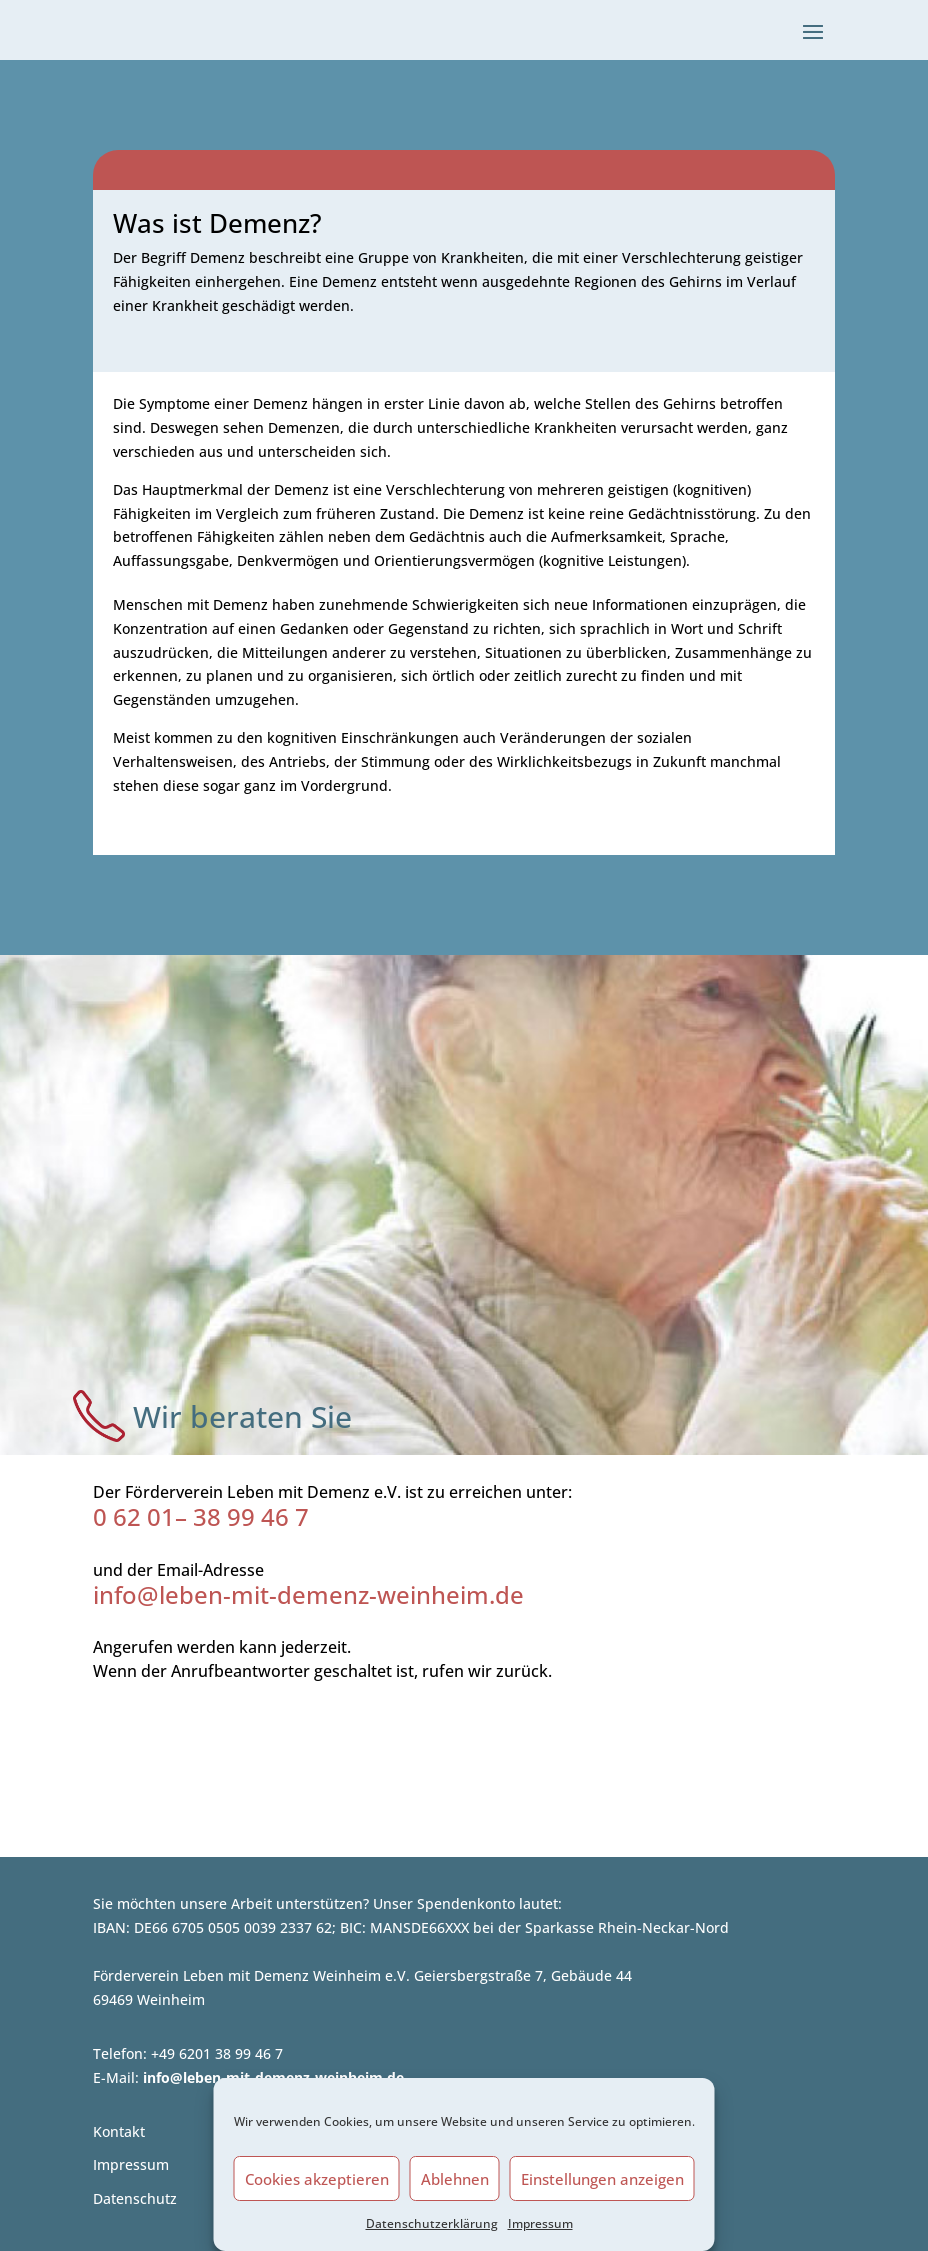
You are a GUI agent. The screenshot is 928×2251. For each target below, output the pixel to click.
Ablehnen (455, 2179)
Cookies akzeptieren (317, 2179)
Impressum (540, 2223)
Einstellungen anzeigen (602, 2179)
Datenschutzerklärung (432, 2223)
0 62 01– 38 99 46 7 (201, 1516)
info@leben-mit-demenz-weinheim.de (308, 1594)
